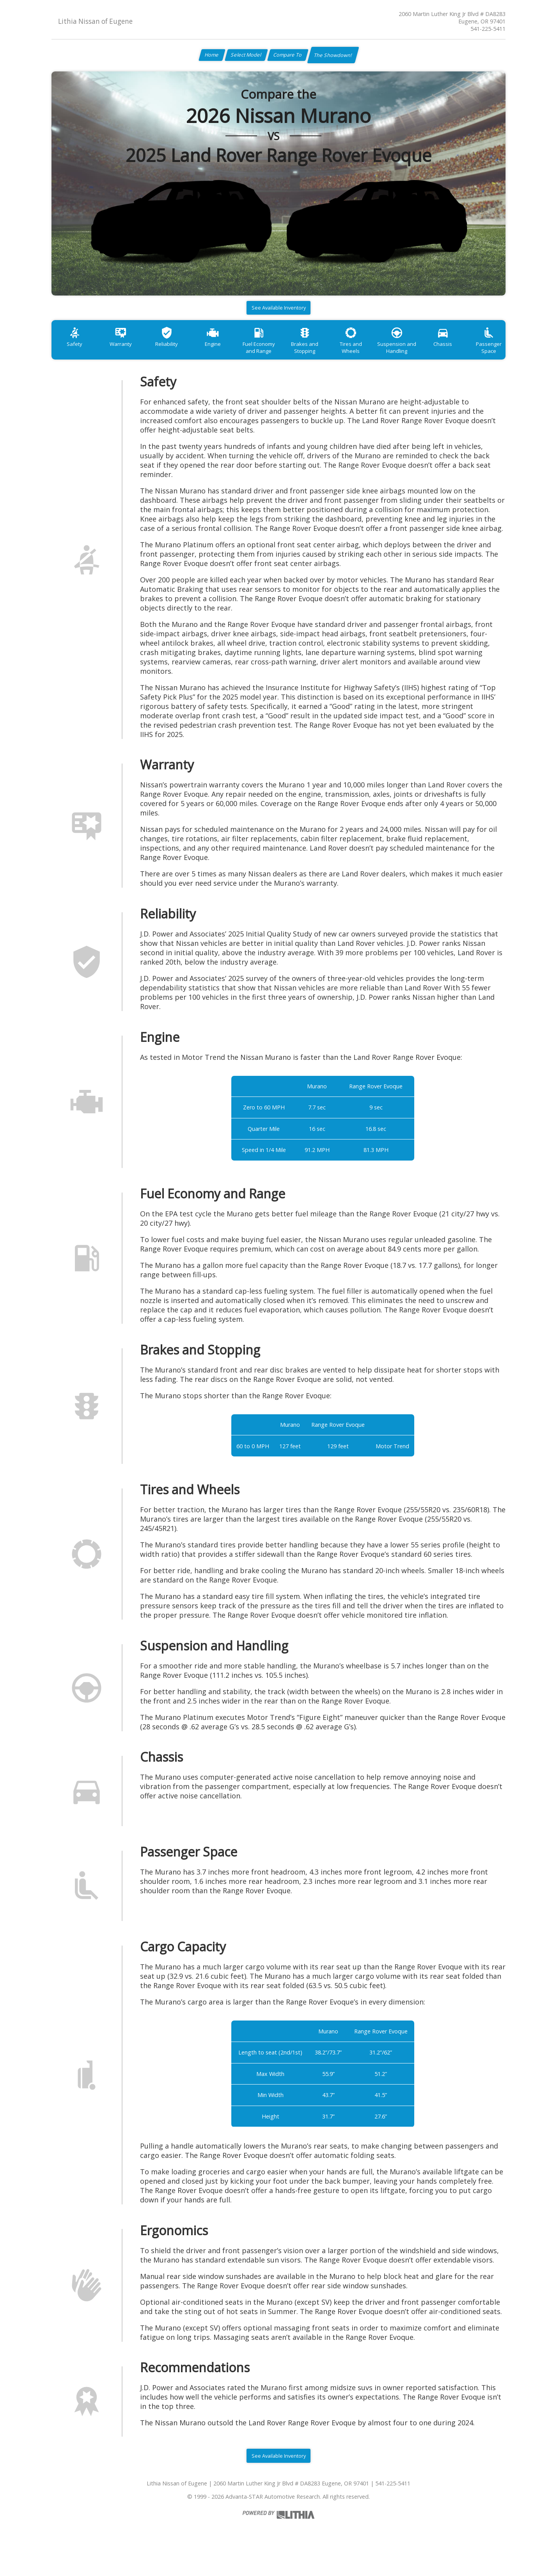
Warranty (127, 352)
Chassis (481, 352)
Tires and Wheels (380, 352)
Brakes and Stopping (329, 356)
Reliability (178, 352)
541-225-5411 (488, 28)
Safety (77, 352)
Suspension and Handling (430, 356)
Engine (228, 352)
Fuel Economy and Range (279, 356)
